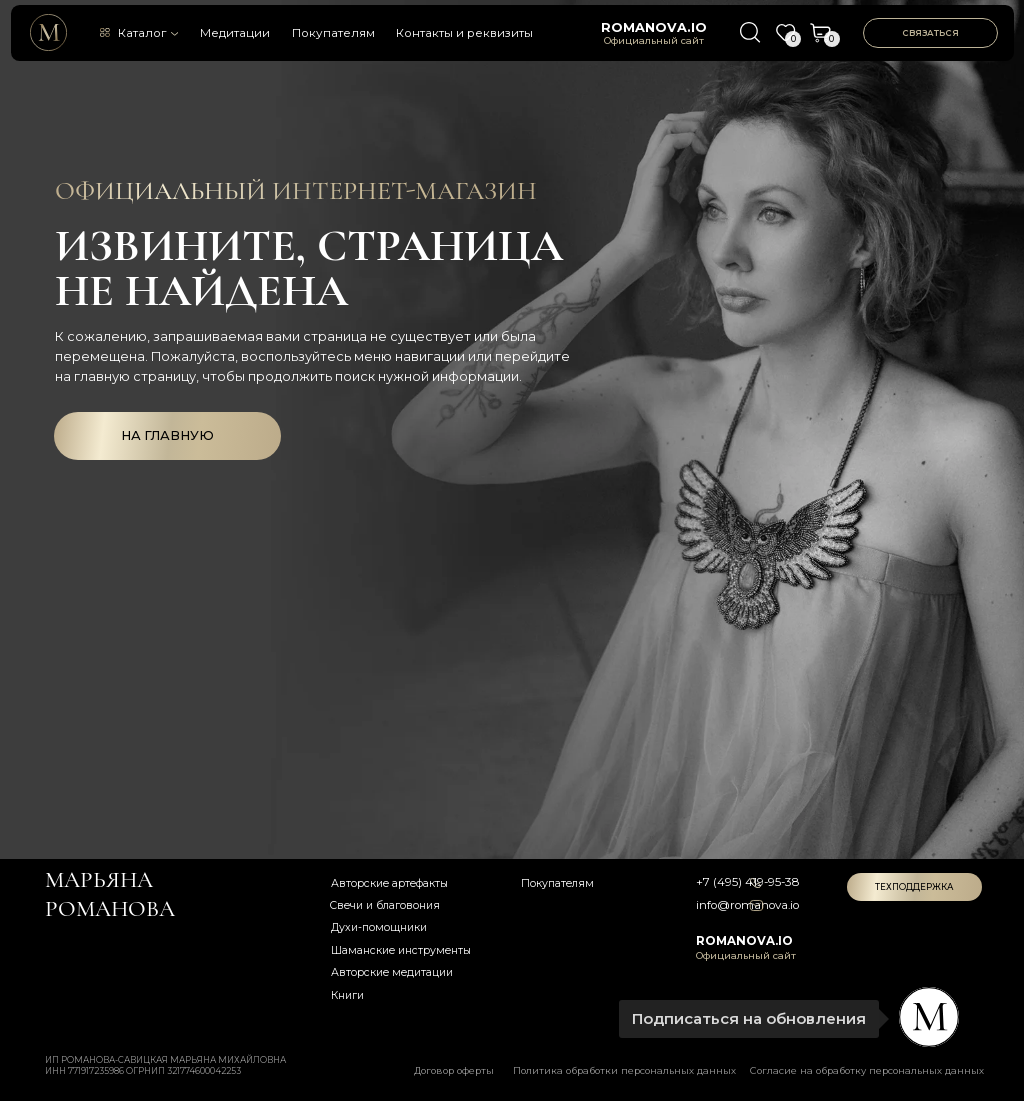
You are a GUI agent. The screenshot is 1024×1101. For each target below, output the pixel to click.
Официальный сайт (654, 40)
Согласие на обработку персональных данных (867, 1070)
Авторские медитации (392, 972)
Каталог (142, 33)
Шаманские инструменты (401, 950)
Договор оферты (454, 1070)
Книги (347, 995)
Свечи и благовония (385, 905)
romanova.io (654, 27)
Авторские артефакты (389, 883)
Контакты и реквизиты (464, 33)
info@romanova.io (747, 905)
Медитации (235, 33)
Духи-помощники (379, 927)
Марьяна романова (110, 894)
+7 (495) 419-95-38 (747, 882)
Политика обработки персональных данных (624, 1070)
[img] (48, 32)
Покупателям (333, 33)
